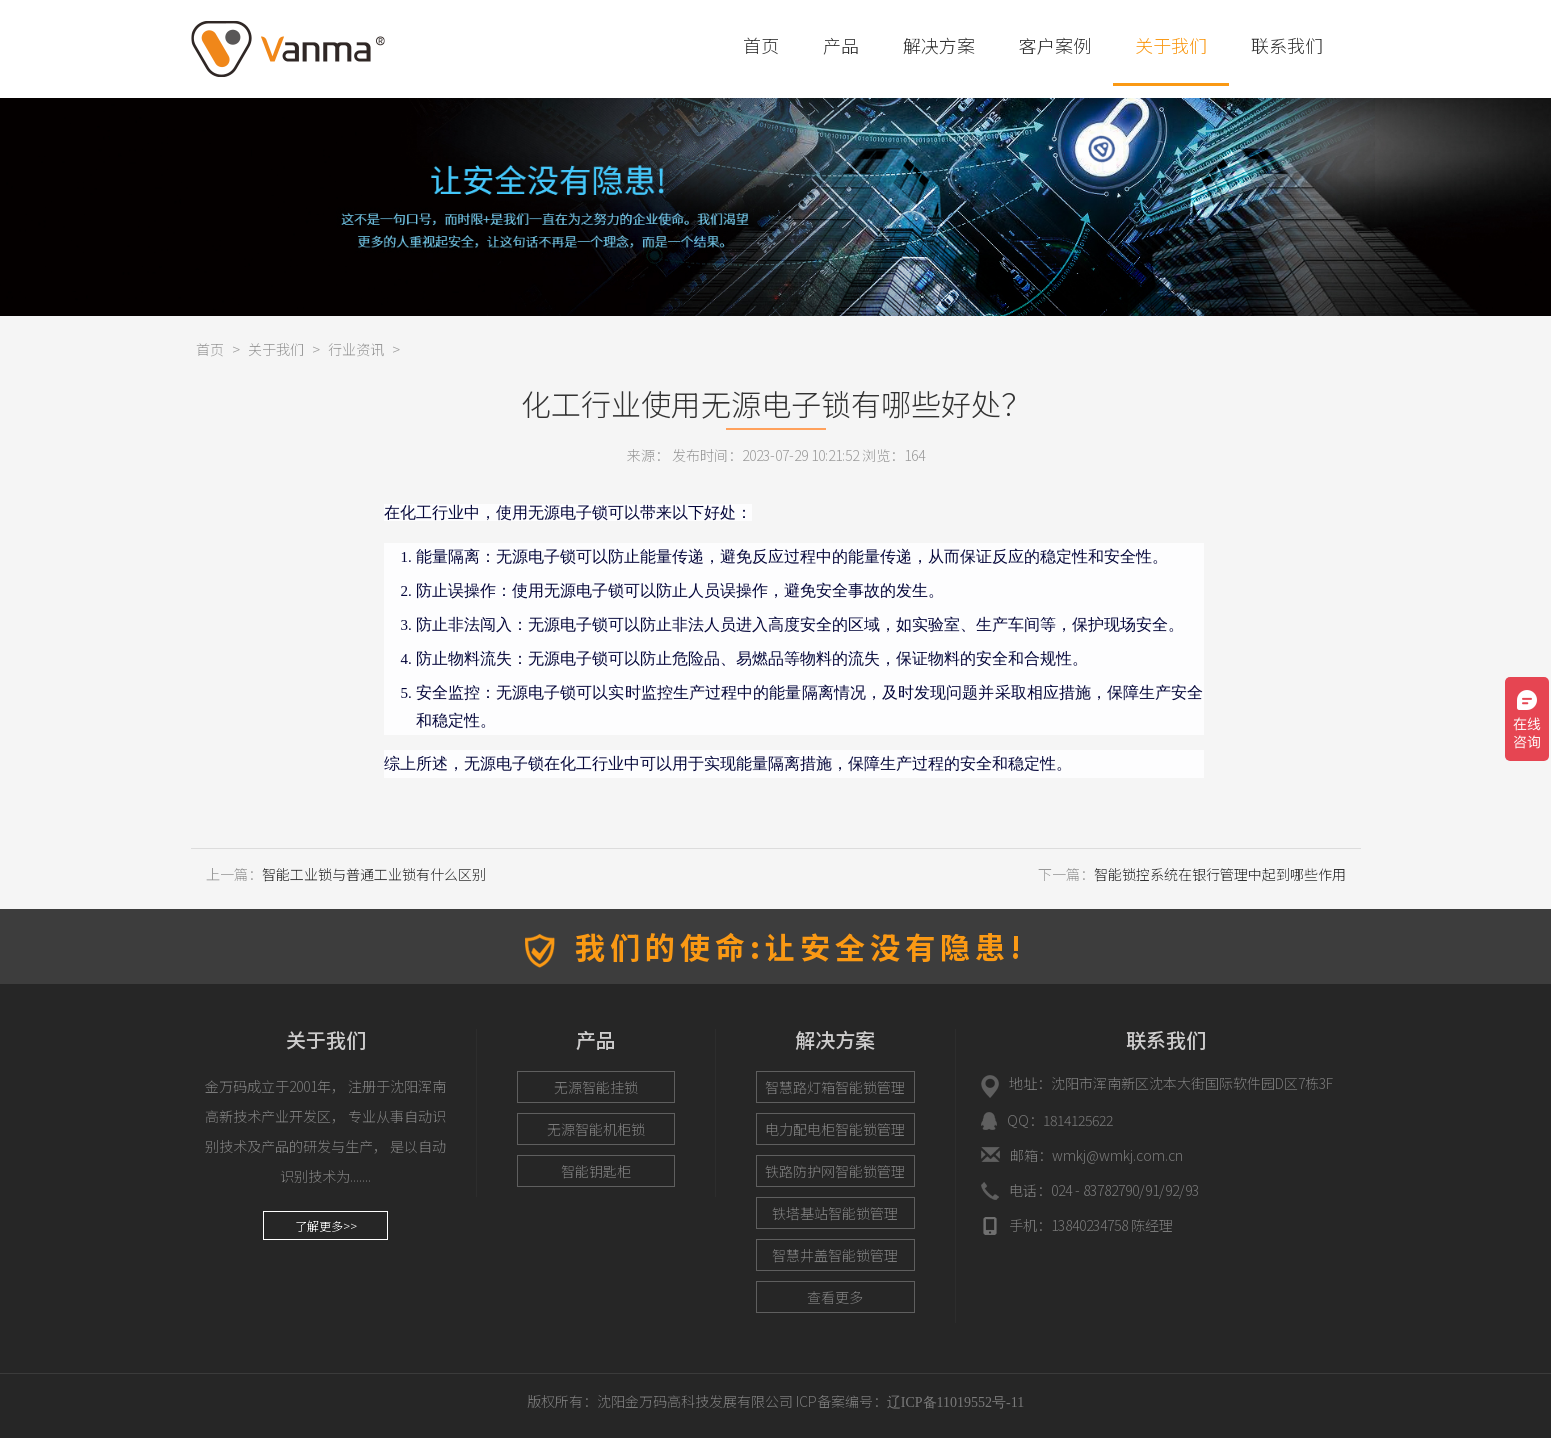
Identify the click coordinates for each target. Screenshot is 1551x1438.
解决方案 (939, 45)
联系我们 (1287, 45)
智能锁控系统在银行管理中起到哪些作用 (1220, 874)
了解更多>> (326, 1225)
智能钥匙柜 (596, 1171)
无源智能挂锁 (596, 1087)
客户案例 (1055, 45)
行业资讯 (356, 349)
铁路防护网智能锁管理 (835, 1171)
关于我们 (1171, 45)
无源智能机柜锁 (596, 1129)
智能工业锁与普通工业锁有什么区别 (374, 874)
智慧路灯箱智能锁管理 (835, 1087)
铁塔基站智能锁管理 (835, 1213)
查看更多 (835, 1297)
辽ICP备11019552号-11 (955, 1402)
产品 (841, 45)
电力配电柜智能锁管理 (835, 1129)
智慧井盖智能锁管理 (835, 1255)
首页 (761, 45)
